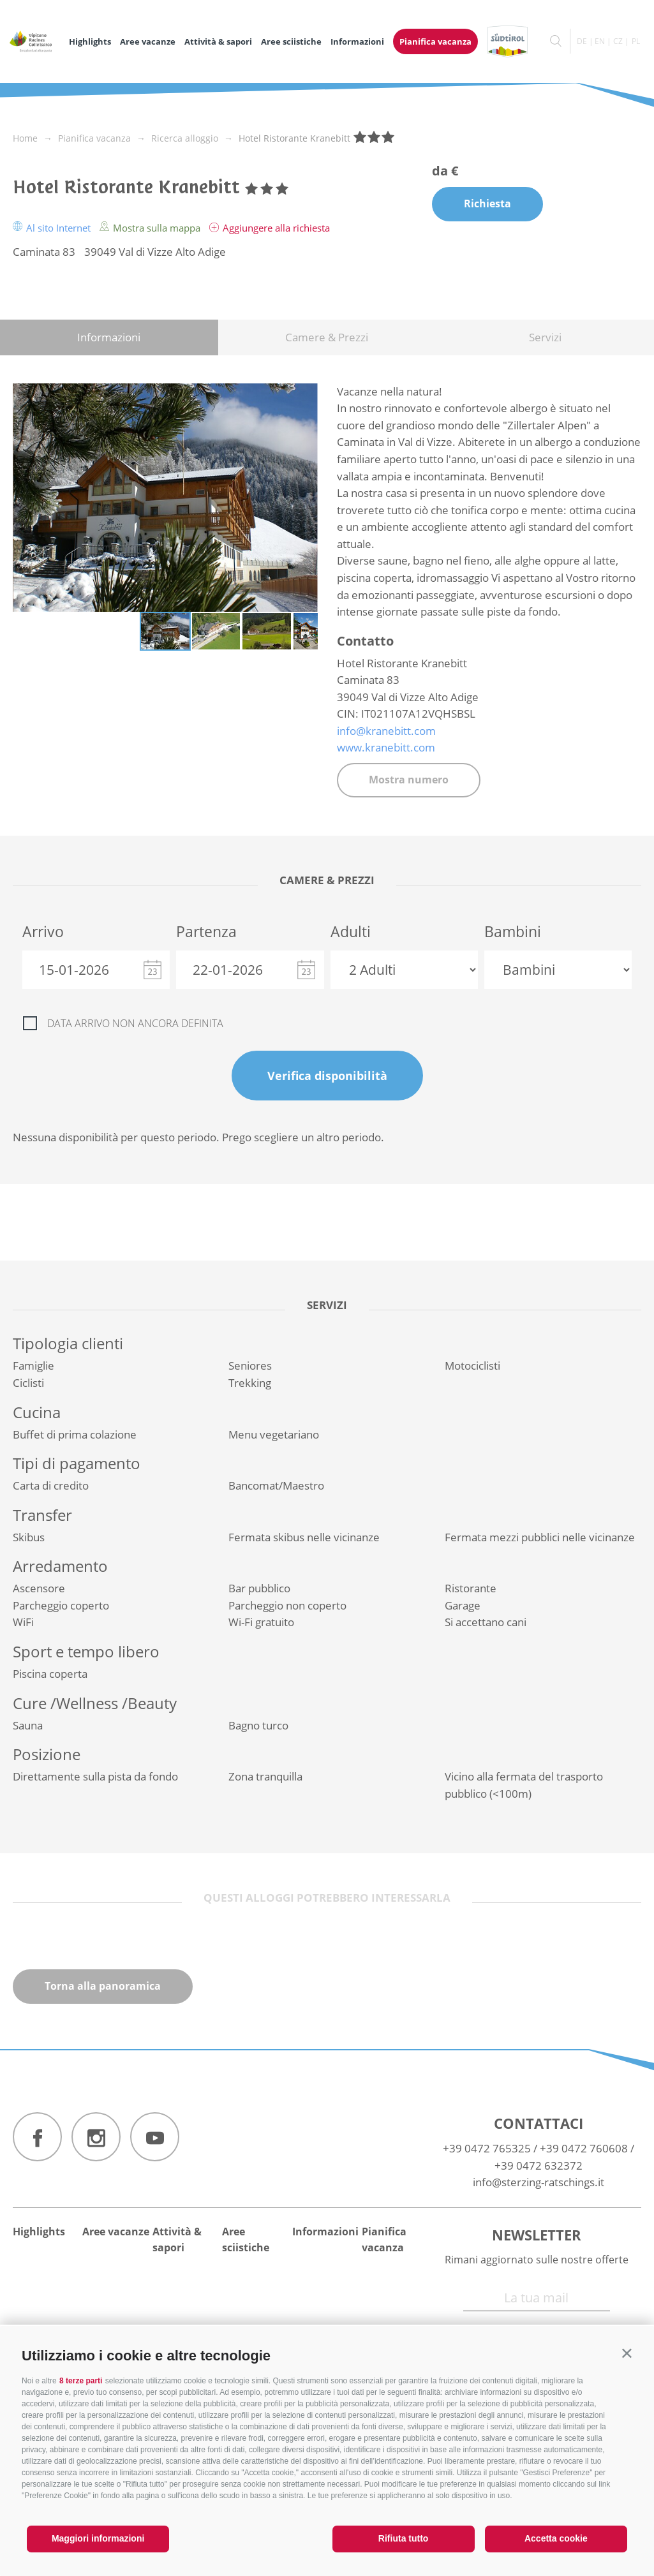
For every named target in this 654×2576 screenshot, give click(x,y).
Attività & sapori (218, 41)
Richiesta (487, 203)
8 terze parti (80, 2380)
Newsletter (536, 2234)
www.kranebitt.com (386, 747)
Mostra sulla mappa (151, 227)
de (582, 41)
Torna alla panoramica (103, 1986)
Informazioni (357, 41)
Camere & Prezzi (326, 337)
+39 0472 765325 (487, 2148)
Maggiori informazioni (98, 2538)
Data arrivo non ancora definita (135, 1023)
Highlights (90, 41)
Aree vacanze (147, 41)
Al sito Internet (53, 227)
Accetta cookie (556, 2538)
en (600, 41)
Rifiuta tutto (403, 2538)
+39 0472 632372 (538, 2165)
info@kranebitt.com (386, 730)
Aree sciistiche (291, 41)
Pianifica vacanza (435, 41)
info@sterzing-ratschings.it (538, 2182)
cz (618, 41)
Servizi (545, 337)
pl (636, 41)
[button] (626, 2353)
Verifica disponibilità (327, 1075)
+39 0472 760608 (584, 2148)
